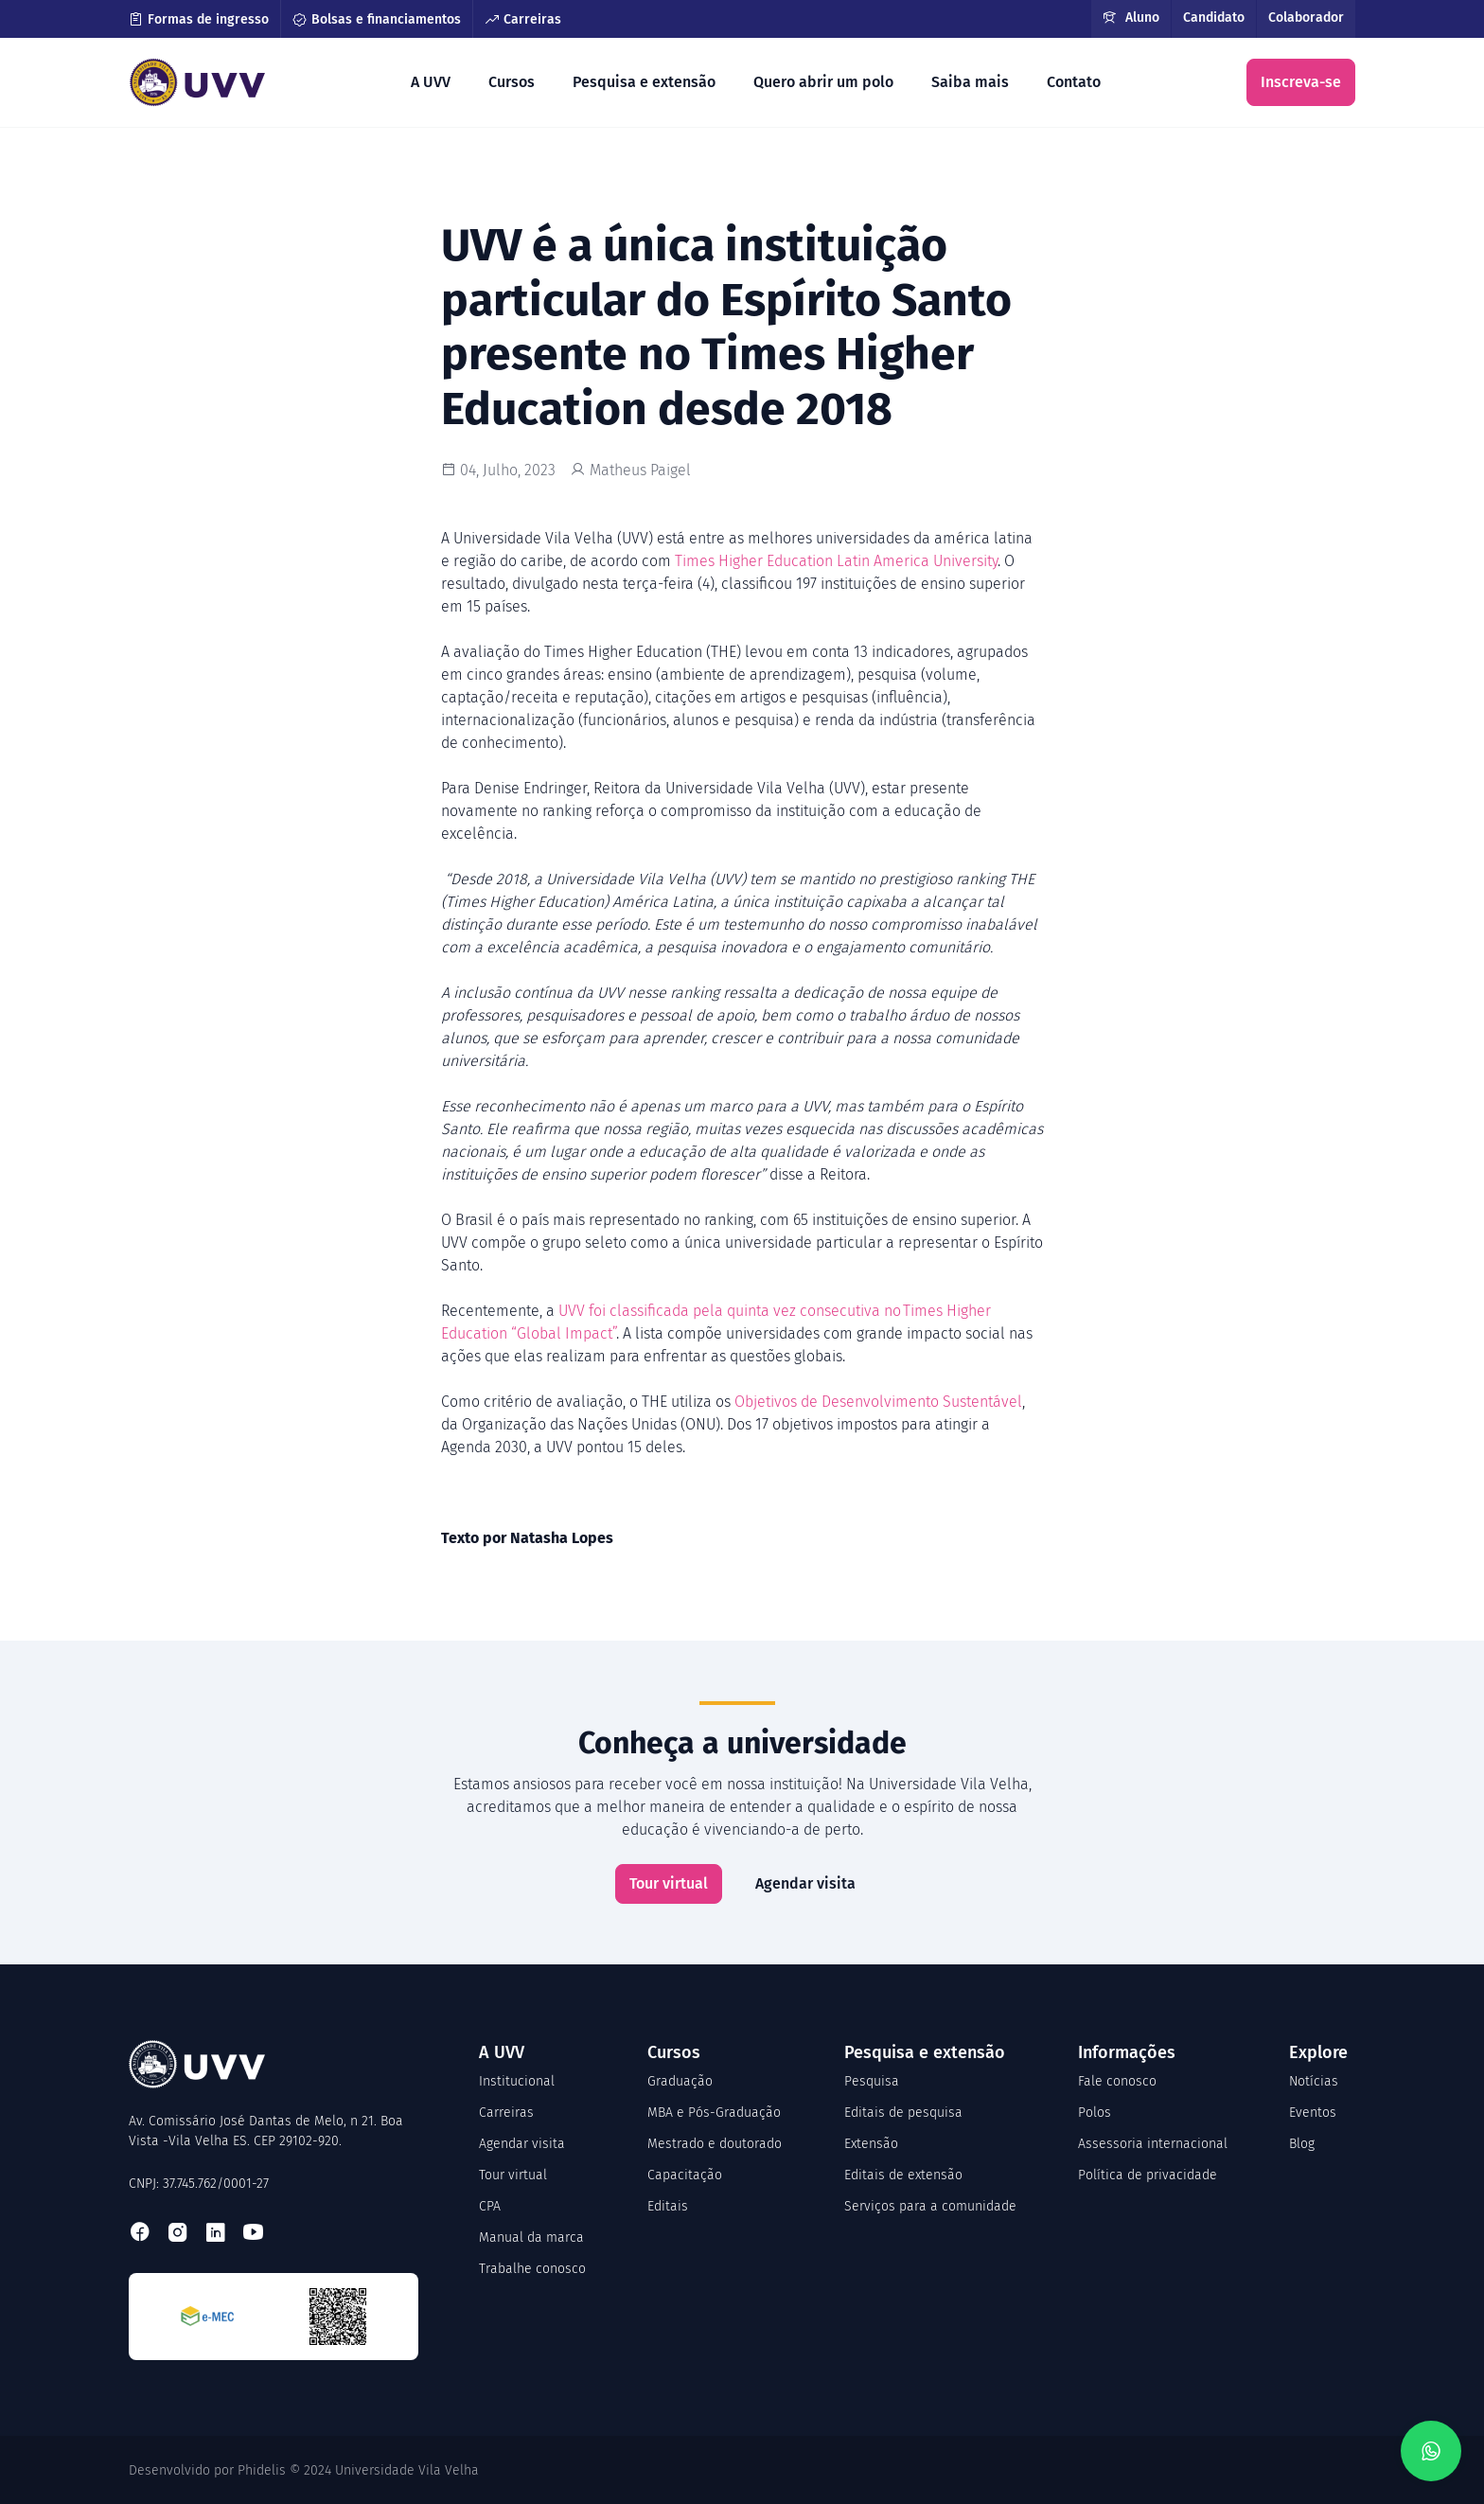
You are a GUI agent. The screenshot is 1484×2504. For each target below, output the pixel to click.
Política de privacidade (1147, 2175)
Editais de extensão (903, 2175)
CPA (490, 2206)
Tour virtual (668, 1883)
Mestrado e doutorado (714, 2144)
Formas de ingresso (199, 19)
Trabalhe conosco (532, 2269)
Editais (667, 2206)
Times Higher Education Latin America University (836, 561)
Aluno (1131, 17)
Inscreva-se (1301, 82)
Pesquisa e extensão (644, 82)
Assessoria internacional (1153, 2144)
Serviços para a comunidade (930, 2206)
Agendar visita (805, 1883)
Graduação (680, 2081)
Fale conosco (1117, 2081)
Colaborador (1306, 17)
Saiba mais (970, 82)
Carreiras (523, 19)
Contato (1074, 82)
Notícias (1313, 2081)
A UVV (430, 82)
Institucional (517, 2081)
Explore (1318, 2052)
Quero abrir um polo (823, 82)
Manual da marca (531, 2237)
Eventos (1312, 2112)
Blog (1302, 2144)
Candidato (1214, 17)
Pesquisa (871, 2081)
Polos (1094, 2112)
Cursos (511, 82)
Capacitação (684, 2175)
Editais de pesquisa (903, 2112)
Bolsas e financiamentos (376, 19)
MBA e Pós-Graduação (714, 2112)
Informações (1126, 2052)
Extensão (871, 2144)
